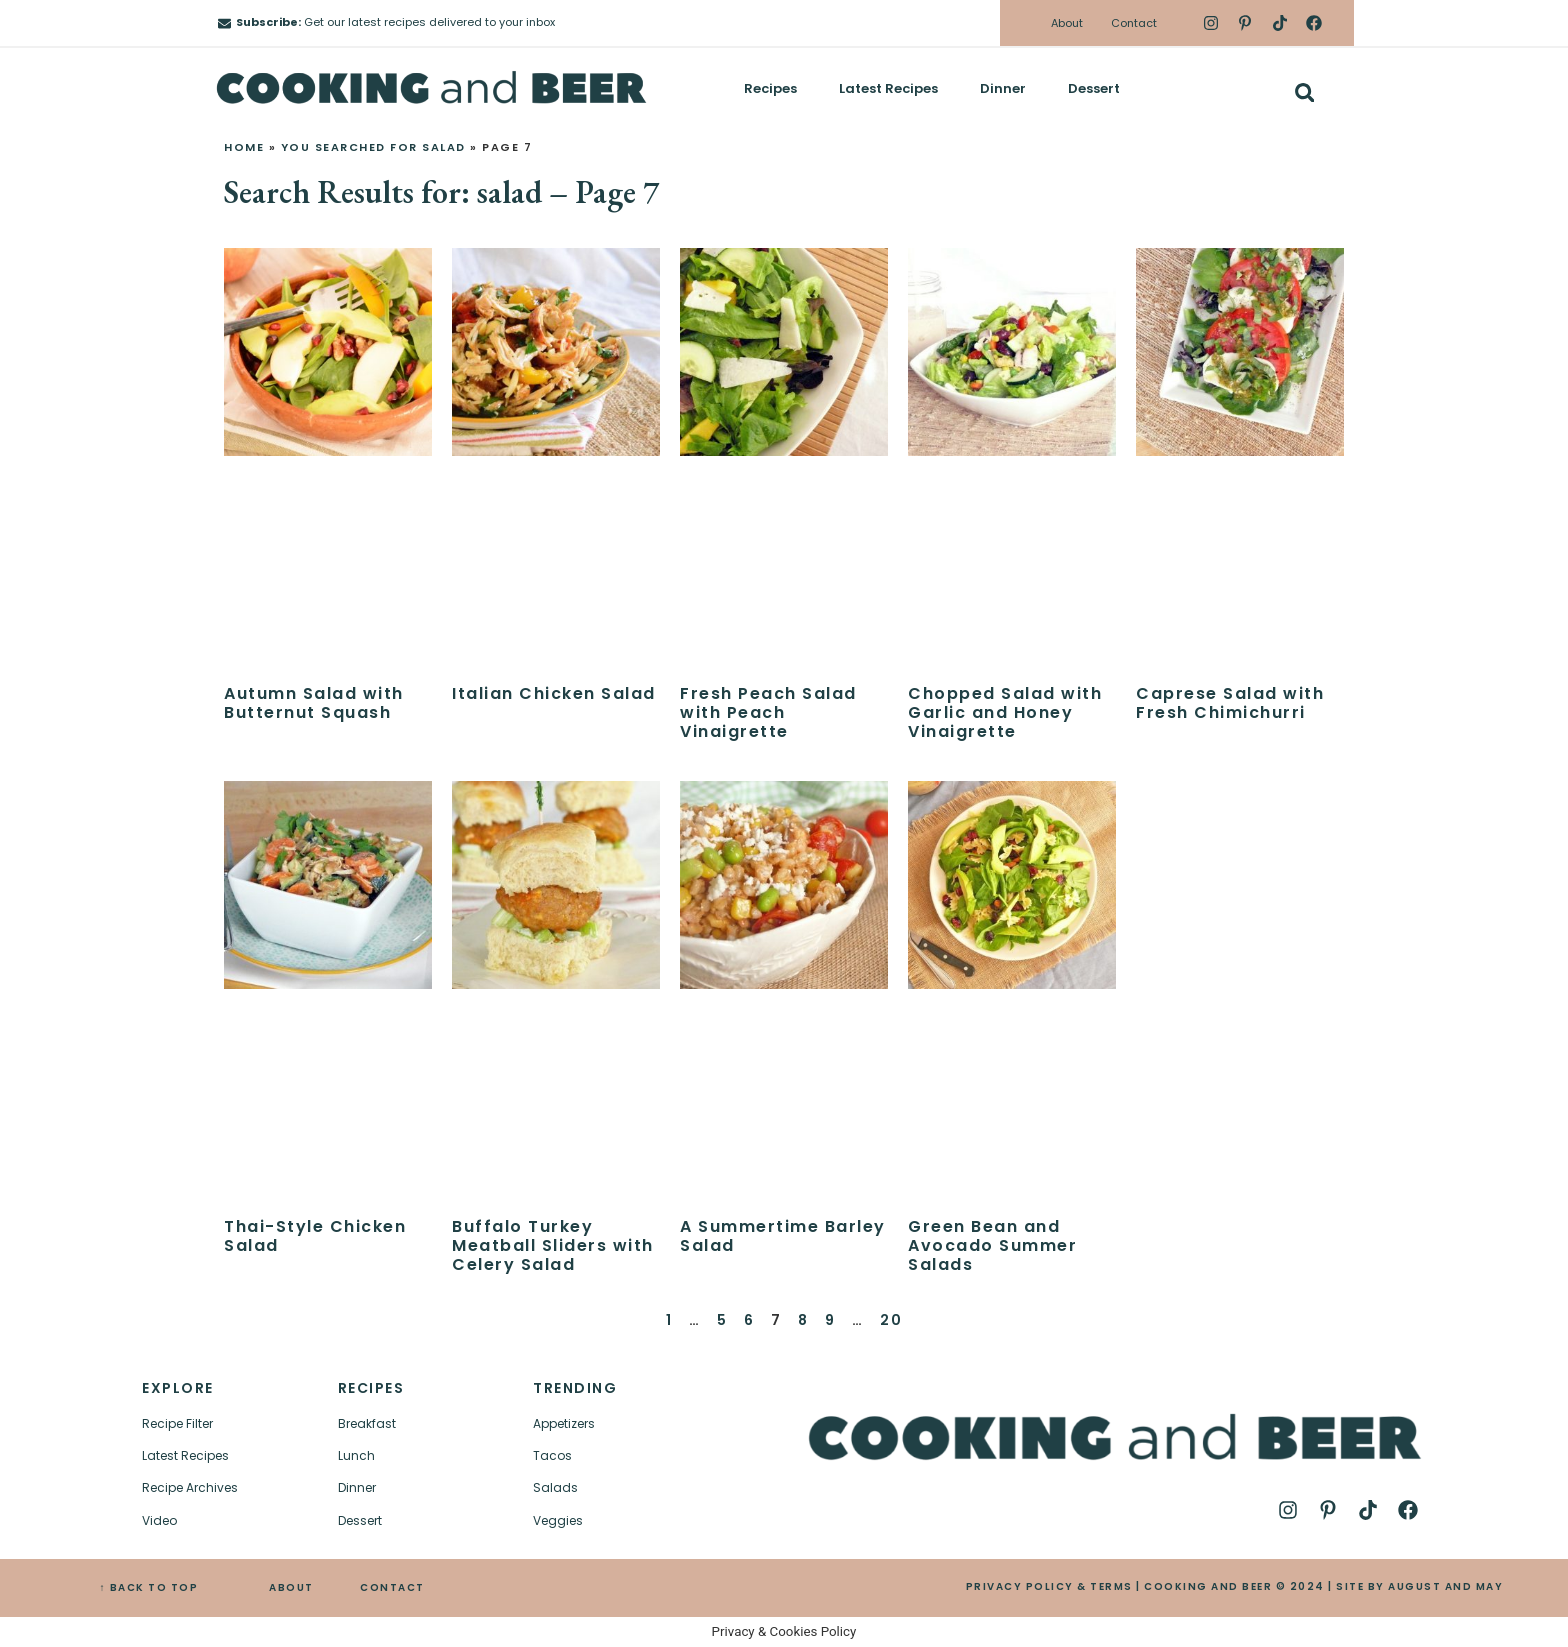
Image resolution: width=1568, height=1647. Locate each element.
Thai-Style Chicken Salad (315, 1236)
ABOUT (291, 1587)
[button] (1304, 92)
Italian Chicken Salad (554, 693)
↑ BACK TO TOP (149, 1587)
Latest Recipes (888, 88)
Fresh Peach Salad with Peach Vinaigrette (768, 712)
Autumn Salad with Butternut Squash (314, 703)
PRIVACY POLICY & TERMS (1049, 1586)
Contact (1134, 23)
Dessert (1094, 88)
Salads (555, 1487)
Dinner (1003, 88)
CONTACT (392, 1587)
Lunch (356, 1455)
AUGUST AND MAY (1445, 1586)
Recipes (770, 88)
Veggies (558, 1520)
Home (244, 147)
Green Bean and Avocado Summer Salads (992, 1245)
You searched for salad (373, 147)
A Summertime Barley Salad (783, 1236)
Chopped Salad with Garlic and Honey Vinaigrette (1005, 712)
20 (891, 1320)
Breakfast (367, 1423)
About (1067, 23)
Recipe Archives (190, 1487)
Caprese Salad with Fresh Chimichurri (1230, 703)
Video (159, 1520)
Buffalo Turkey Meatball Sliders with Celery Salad (553, 1245)
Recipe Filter (177, 1423)
